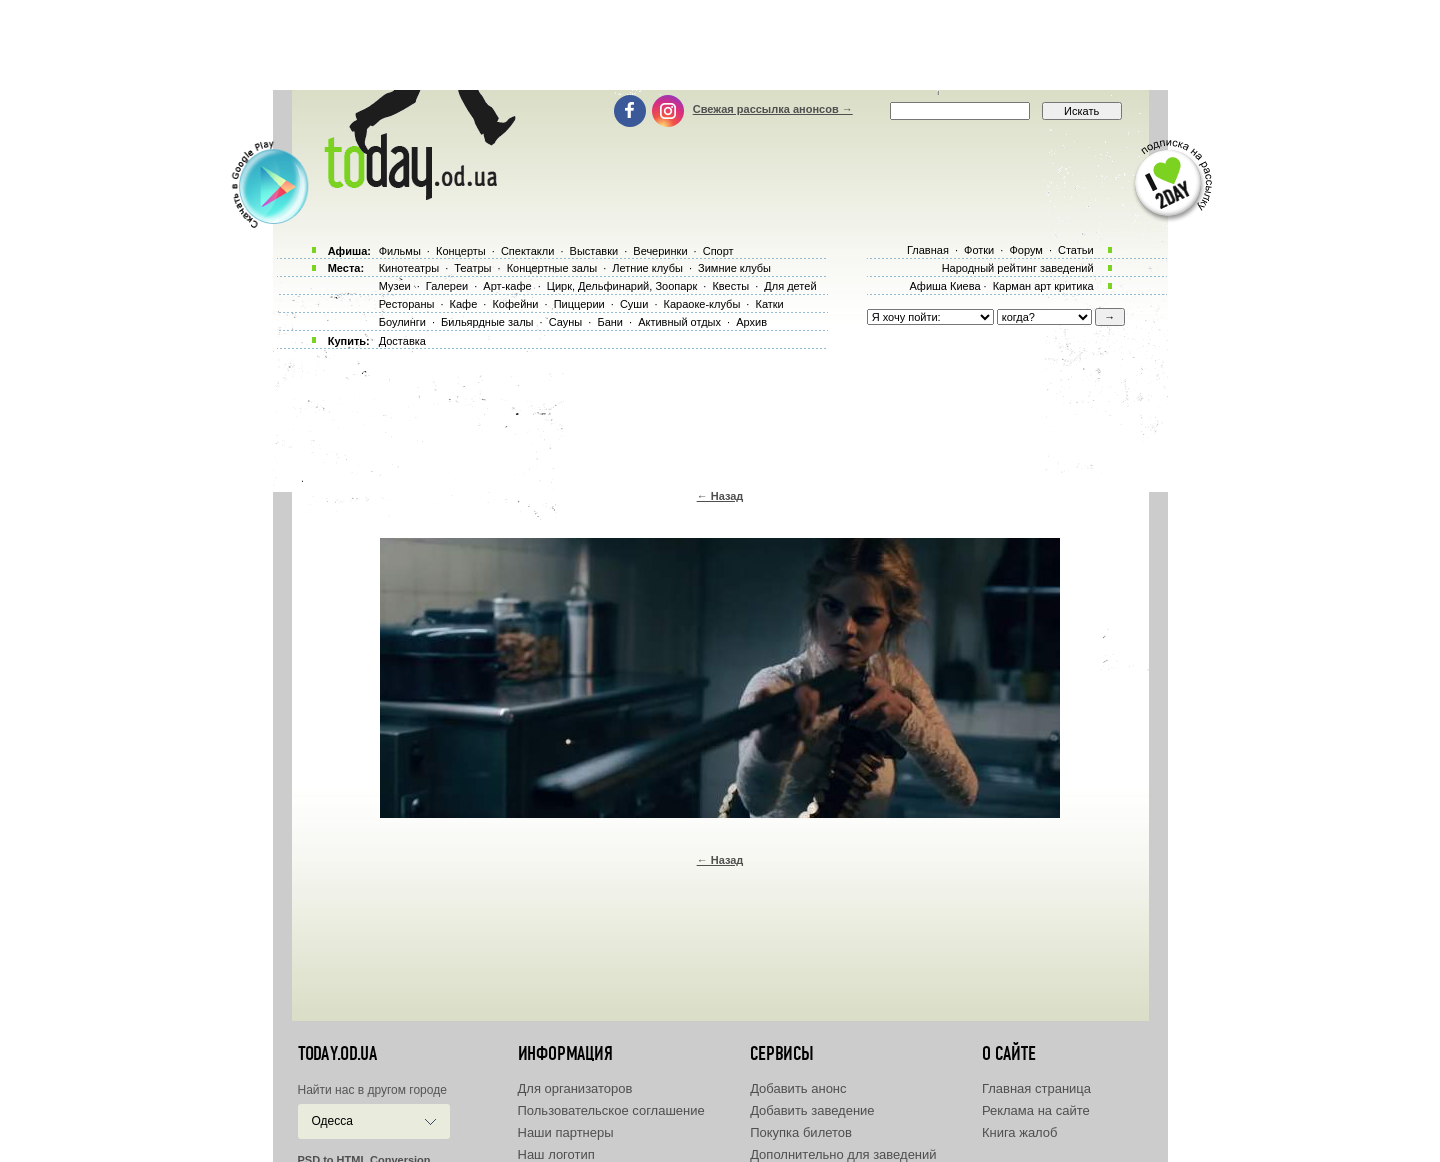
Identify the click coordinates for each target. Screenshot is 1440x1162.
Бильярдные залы (487, 322)
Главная (928, 250)
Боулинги (402, 322)
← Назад (720, 496)
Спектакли (528, 251)
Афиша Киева (944, 286)
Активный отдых (679, 322)
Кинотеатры (409, 268)
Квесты (730, 286)
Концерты (461, 251)
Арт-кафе (507, 286)
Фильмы (400, 251)
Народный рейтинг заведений (1018, 268)
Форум (1025, 250)
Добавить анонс (798, 1088)
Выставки (594, 251)
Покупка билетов (801, 1132)
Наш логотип (556, 1154)
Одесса (332, 1121)
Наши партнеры (566, 1132)
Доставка (402, 341)
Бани (610, 322)
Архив (751, 322)
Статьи (1076, 250)
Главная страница (1036, 1088)
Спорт (718, 251)
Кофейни (515, 304)
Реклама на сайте (1036, 1110)
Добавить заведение (812, 1110)
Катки (769, 304)
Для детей (790, 286)
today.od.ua (337, 1054)
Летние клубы (647, 268)
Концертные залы (552, 268)
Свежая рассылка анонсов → (773, 109)
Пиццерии (579, 304)
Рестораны (407, 304)
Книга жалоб (1020, 1132)
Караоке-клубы (702, 304)
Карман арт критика (1043, 286)
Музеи (395, 286)
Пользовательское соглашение (611, 1110)
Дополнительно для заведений (843, 1154)
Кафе (464, 304)
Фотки (979, 250)
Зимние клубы (734, 268)
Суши (634, 304)
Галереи (447, 286)
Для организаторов (575, 1088)
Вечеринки (660, 251)
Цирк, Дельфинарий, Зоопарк (622, 286)
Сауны (566, 322)
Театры (472, 268)
